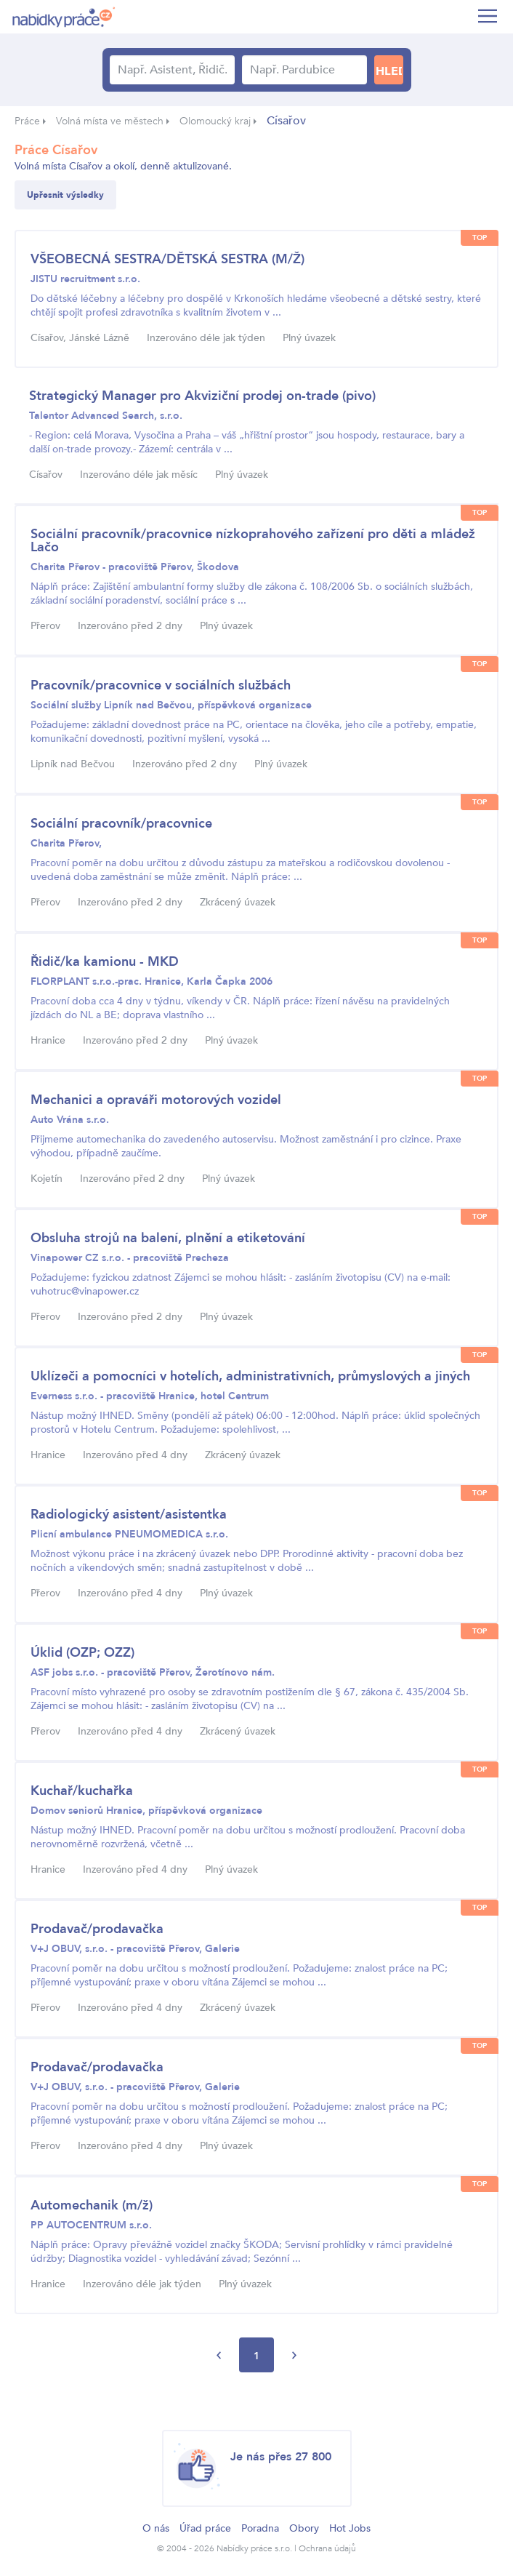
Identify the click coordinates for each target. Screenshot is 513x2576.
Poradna (260, 2528)
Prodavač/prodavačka (97, 1929)
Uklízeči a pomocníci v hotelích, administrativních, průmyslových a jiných (250, 1376)
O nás (155, 2528)
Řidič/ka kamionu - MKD (105, 962)
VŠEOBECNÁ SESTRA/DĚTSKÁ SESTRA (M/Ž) (167, 259)
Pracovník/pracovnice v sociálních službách (161, 685)
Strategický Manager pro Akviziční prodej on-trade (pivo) (202, 396)
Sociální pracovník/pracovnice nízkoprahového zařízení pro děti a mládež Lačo (253, 540)
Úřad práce (205, 2528)
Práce (27, 121)
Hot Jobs (350, 2528)
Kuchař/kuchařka (82, 1791)
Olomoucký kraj (215, 121)
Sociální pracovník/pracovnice (121, 824)
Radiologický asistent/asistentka (129, 1514)
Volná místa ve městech (109, 121)
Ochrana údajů (327, 2548)
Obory (304, 2528)
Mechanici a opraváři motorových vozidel (156, 1100)
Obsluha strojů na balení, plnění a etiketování (168, 1238)
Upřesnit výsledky (65, 195)
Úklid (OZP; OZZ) (82, 1653)
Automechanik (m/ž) (92, 2205)
